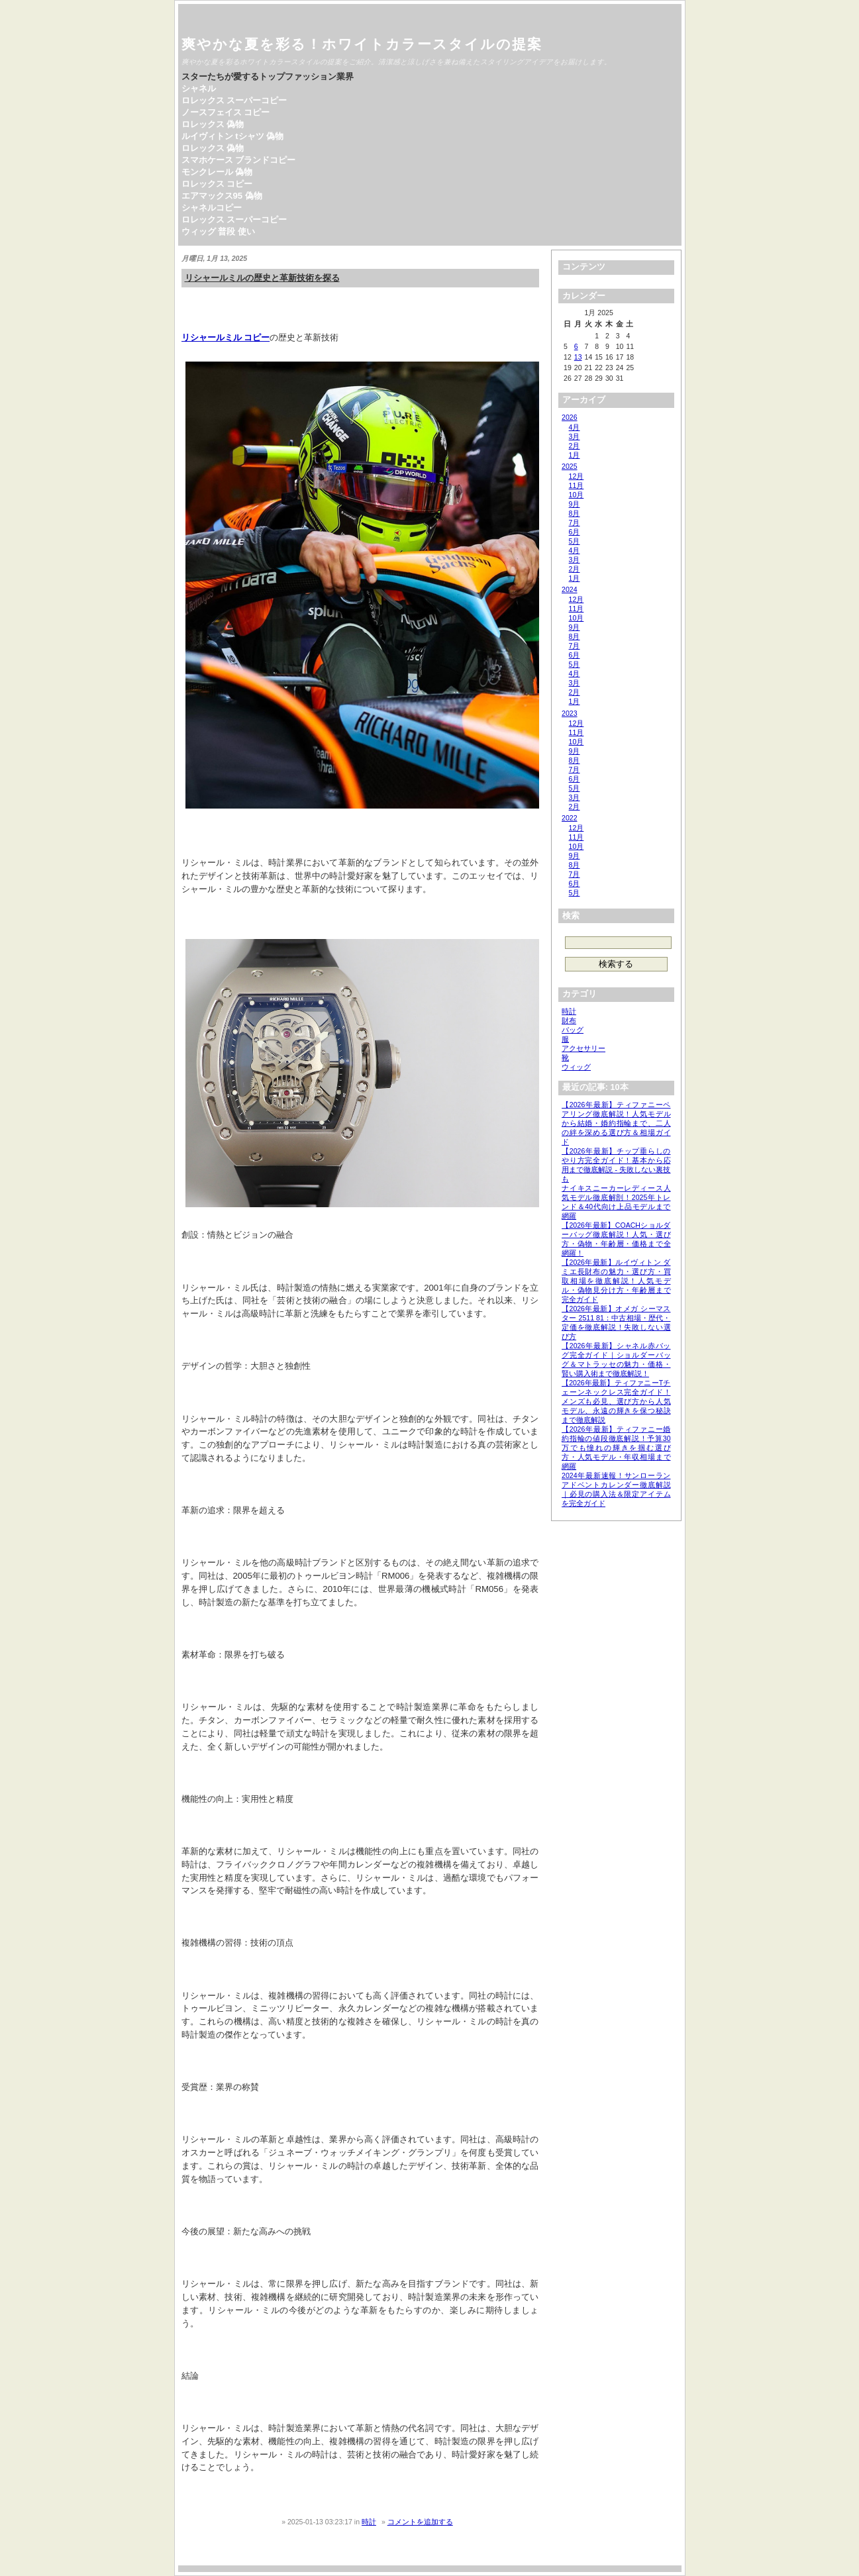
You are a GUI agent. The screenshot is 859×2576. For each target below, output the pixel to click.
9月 (574, 504)
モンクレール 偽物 (217, 172)
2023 (569, 713)
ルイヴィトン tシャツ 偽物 (232, 136)
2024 (569, 589)
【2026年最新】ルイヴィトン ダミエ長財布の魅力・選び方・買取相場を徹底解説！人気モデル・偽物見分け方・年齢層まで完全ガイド (616, 1280)
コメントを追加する (420, 2522)
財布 (569, 1020)
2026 (569, 417)
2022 (569, 818)
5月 (574, 541)
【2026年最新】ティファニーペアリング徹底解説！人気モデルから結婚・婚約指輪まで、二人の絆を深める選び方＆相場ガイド (616, 1123)
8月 (574, 513)
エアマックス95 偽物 (221, 196)
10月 (576, 495)
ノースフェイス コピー (225, 112)
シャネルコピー (211, 208)
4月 (574, 427)
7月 (574, 522)
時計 (369, 2522)
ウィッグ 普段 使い (218, 231)
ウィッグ (576, 1067)
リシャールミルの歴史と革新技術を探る (262, 278)
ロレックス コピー (217, 184)
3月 (574, 436)
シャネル (198, 88)
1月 (574, 455)
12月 (576, 476)
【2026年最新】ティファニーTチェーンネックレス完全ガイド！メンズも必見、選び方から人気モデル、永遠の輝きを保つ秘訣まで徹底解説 (616, 1401)
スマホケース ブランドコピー (238, 160)
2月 (574, 446)
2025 (569, 466)
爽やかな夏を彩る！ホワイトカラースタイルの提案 (361, 44)
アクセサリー (583, 1048)
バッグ (572, 1030)
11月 (576, 485)
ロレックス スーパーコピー (234, 100)
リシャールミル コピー (225, 337)
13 (578, 357)
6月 (574, 532)
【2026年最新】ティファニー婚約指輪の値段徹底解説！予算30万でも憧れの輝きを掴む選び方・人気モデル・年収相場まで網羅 (616, 1447)
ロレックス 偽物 (212, 124)
